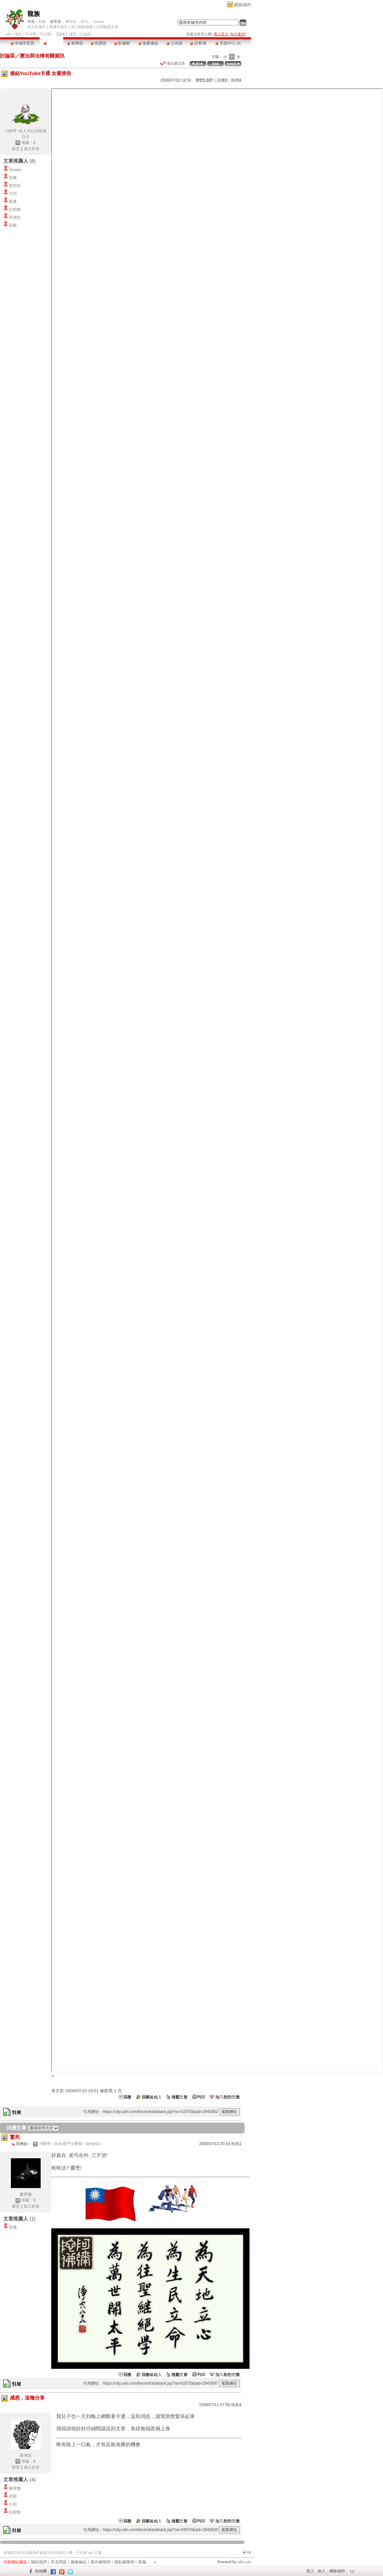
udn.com (244, 2561)
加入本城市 (36, 27)
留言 (16, 148)
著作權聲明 (100, 2562)
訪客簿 (198, 43)
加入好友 (32, 148)
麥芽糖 (26, 2194)
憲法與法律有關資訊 (42, 55)
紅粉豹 (15, 209)
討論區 (51, 43)
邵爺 (42, 21)
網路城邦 (242, 4)
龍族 (33, 13)
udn (8, 34)
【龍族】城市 (65, 34)
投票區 (98, 43)
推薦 (236, 80)
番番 (13, 201)
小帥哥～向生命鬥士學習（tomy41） (71, 2143)
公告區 (174, 43)
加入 (322, 2571)
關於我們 (39, 2562)
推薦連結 (148, 43)
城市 (18, 34)
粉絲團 (41, 2571)
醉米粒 (71, 21)
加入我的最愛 (82, 27)
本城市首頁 (22, 43)
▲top (246, 2552)
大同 (13, 193)
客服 (142, 2562)
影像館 (122, 43)
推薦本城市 (58, 27)
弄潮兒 (15, 217)
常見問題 (59, 2562)
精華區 (75, 43)
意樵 (13, 177)
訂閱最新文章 (107, 27)
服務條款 (79, 2562)
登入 (310, 2571)
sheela (98, 21)
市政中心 (228, 43)
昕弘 (85, 21)
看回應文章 (172, 63)
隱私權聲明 (124, 2562)
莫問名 (15, 185)
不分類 (30, 34)
